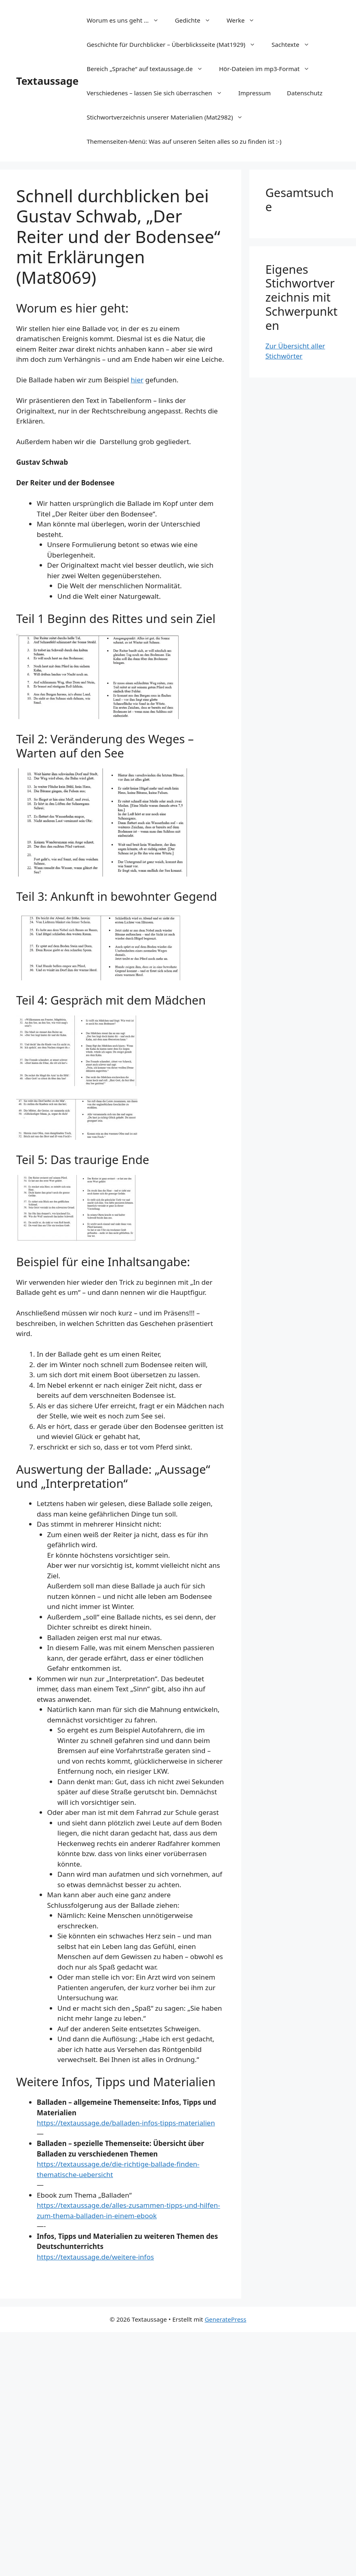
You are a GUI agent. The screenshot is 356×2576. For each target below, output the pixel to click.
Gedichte (197, 20)
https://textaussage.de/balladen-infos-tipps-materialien (126, 2122)
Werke (245, 20)
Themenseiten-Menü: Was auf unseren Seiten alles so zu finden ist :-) (183, 141)
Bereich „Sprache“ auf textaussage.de (148, 69)
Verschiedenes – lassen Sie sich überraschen (158, 93)
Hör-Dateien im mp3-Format (268, 69)
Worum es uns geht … (126, 20)
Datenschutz (304, 93)
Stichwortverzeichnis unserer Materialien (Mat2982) (168, 117)
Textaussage (47, 81)
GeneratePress (225, 2319)
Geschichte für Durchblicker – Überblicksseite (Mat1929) (174, 44)
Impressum (254, 93)
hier (137, 379)
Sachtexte (295, 44)
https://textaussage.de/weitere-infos (95, 2256)
